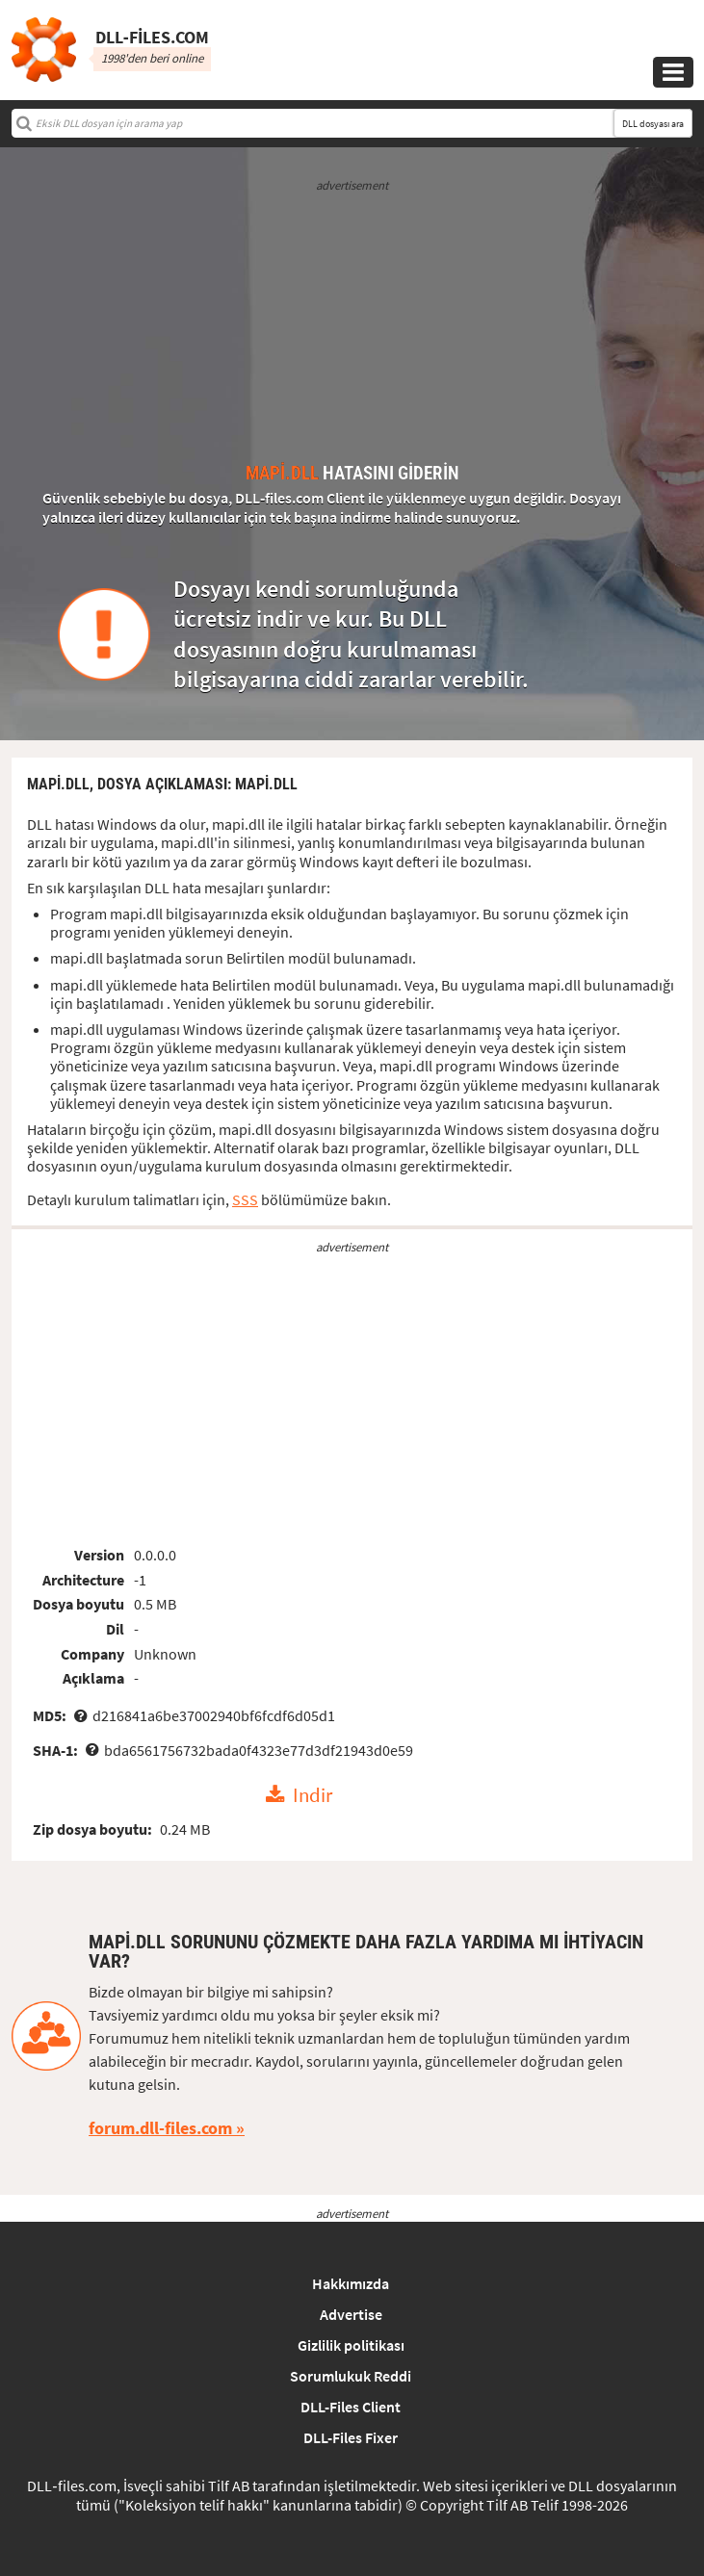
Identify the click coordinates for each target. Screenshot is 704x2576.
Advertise (351, 2314)
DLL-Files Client (350, 2406)
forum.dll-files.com (160, 2128)
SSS (245, 1199)
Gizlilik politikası (351, 2345)
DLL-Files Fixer (350, 2437)
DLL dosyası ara (653, 123)
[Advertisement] (352, 329)
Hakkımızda (350, 2283)
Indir (312, 1795)
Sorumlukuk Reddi (350, 2375)
